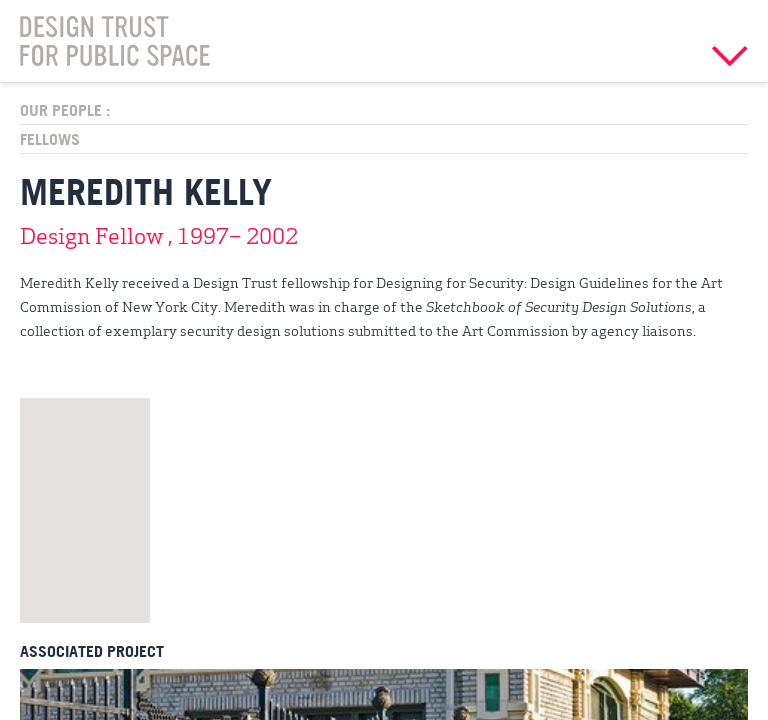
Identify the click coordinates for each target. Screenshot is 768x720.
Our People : (65, 110)
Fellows (50, 139)
